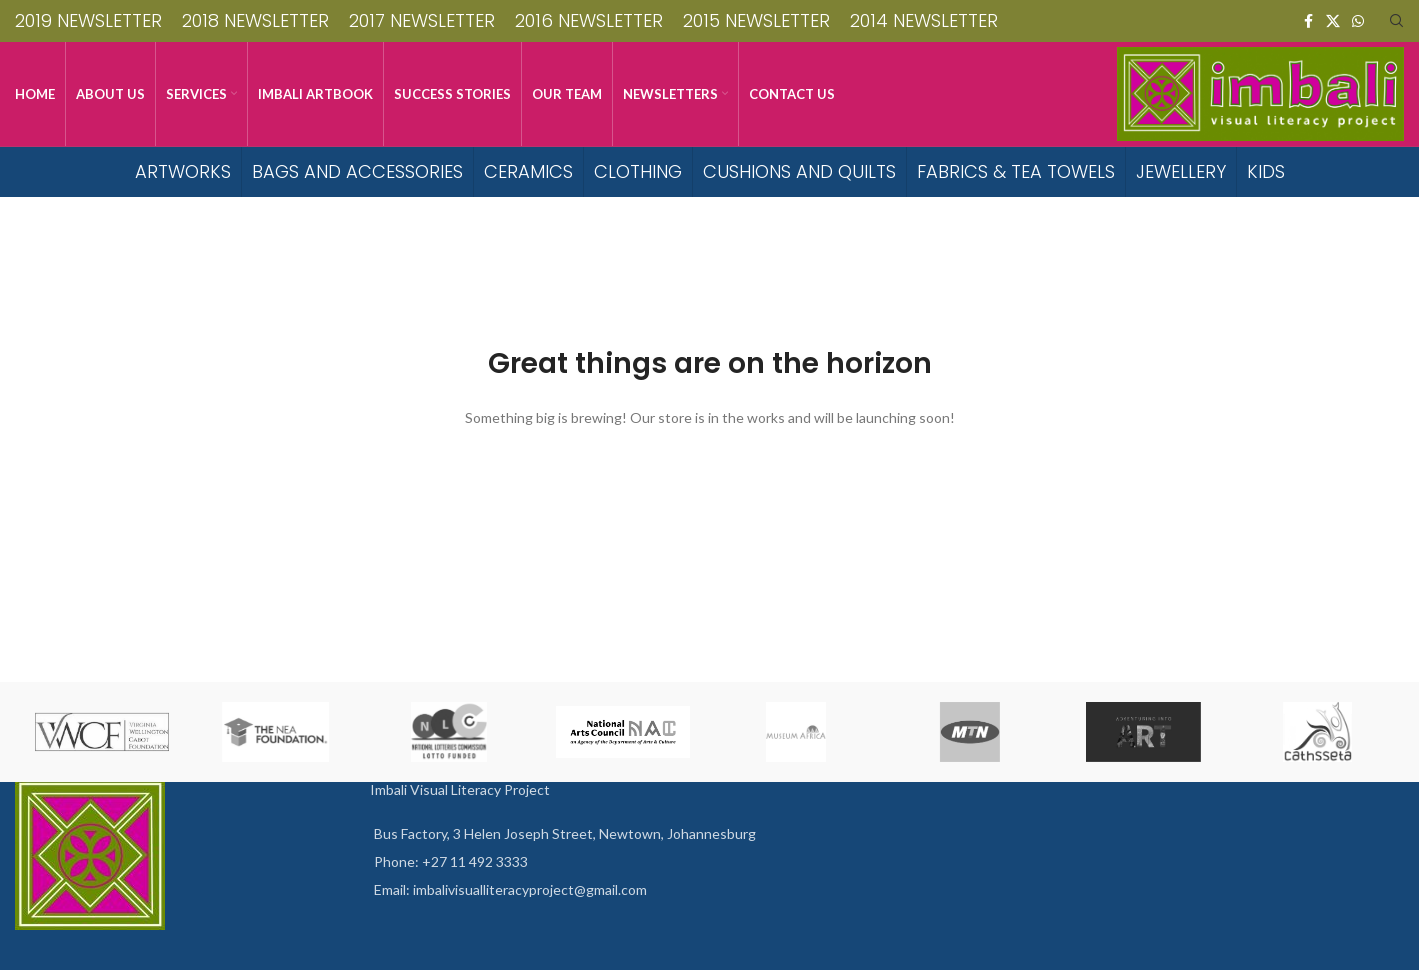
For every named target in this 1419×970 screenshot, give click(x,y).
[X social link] (1333, 21)
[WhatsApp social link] (1358, 21)
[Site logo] (1260, 92)
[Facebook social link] (1308, 21)
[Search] (1397, 21)
